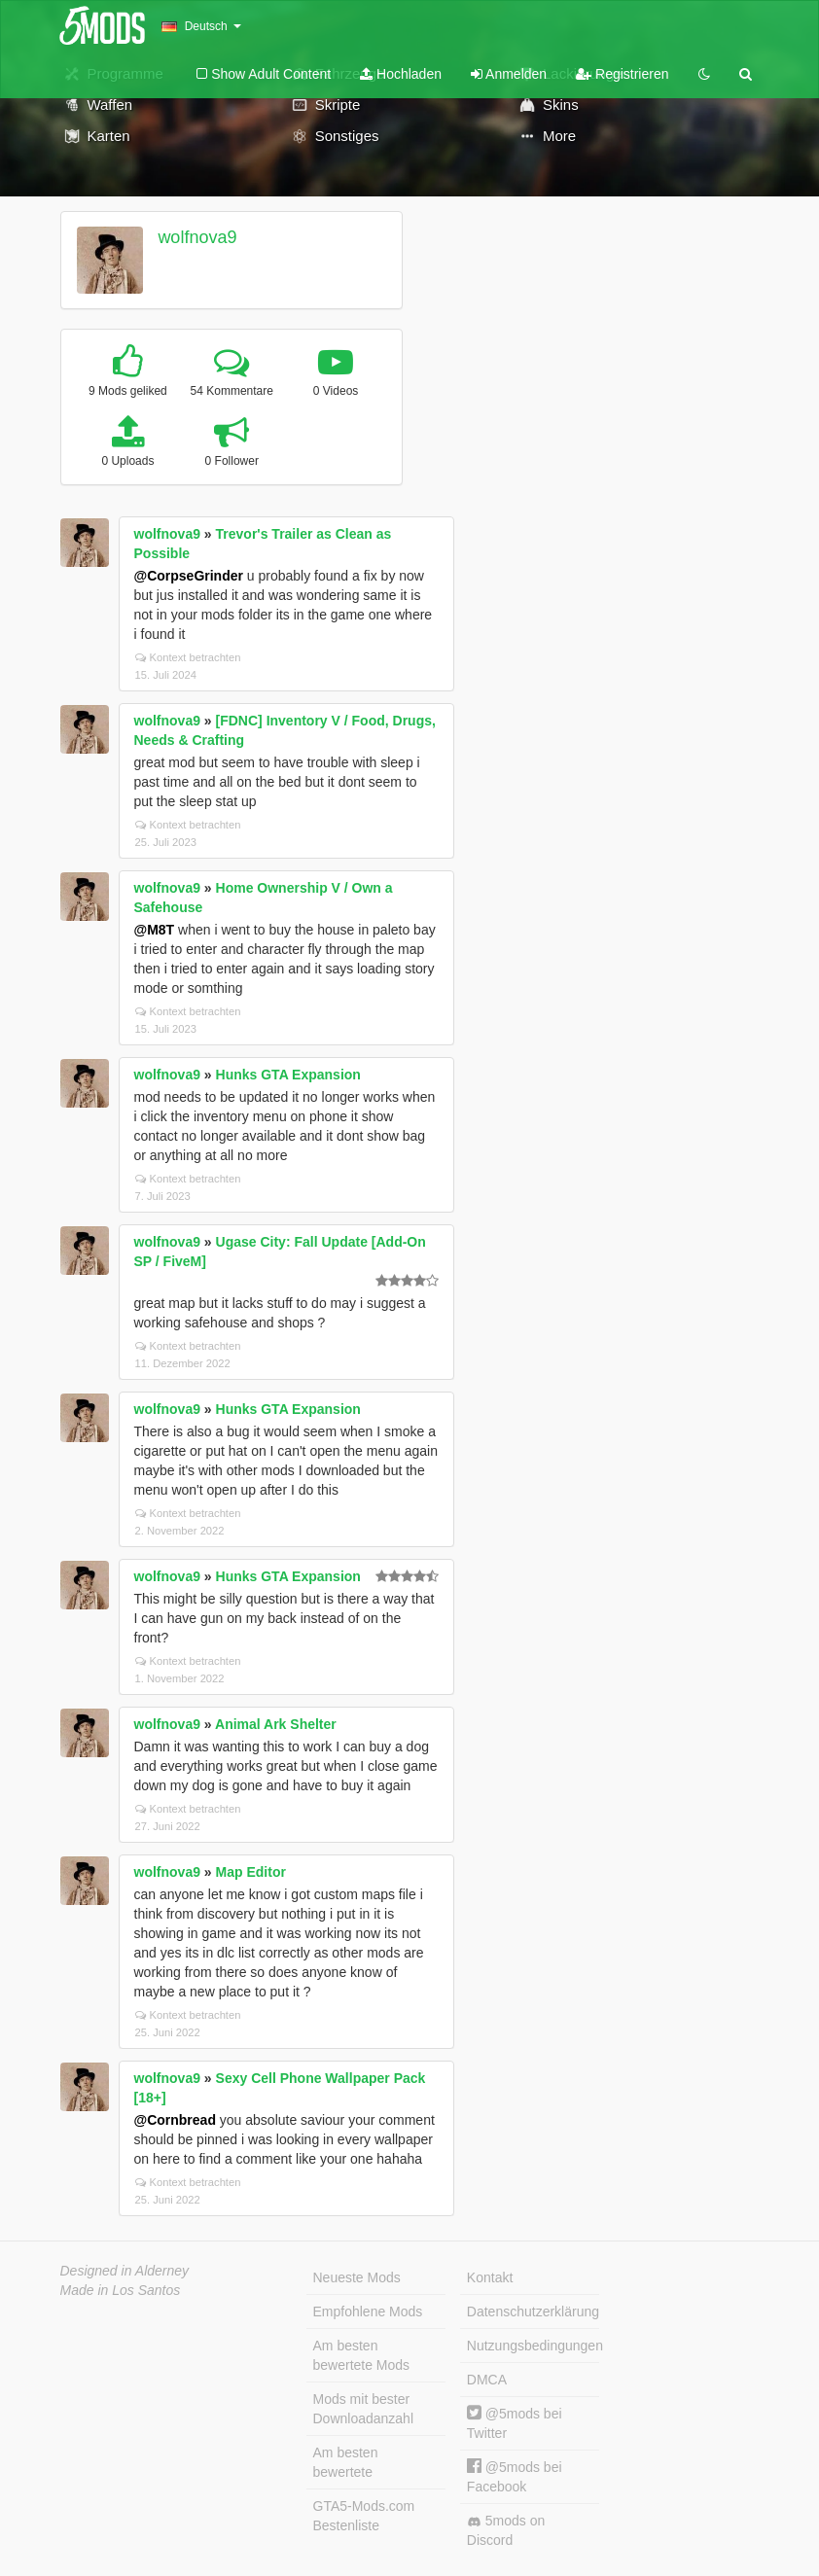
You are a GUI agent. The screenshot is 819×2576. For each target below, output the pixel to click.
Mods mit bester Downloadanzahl (363, 2408)
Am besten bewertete (345, 2462)
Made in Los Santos (120, 2290)
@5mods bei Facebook (514, 2476)
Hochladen (401, 74)
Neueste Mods (357, 2277)
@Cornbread (175, 2120)
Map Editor (251, 1872)
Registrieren (622, 74)
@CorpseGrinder (188, 575)
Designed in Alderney (125, 2270)
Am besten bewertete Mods (361, 2355)
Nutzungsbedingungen (533, 2345)
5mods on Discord (506, 2530)
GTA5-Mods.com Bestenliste (364, 2515)
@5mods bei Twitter (514, 2423)
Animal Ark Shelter (276, 1724)
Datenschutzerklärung (533, 2311)
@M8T (154, 929)
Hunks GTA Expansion (288, 1074)
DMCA (487, 2379)
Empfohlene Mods (368, 2311)
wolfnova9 (197, 237)
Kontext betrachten (188, 657)
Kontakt (490, 2277)
